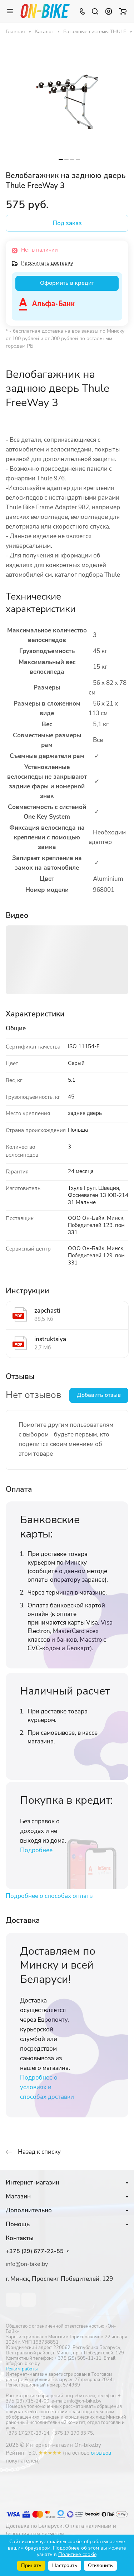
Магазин (18, 2196)
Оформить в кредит (67, 283)
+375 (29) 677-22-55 (35, 2251)
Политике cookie (77, 2554)
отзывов (101, 2452)
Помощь (18, 2224)
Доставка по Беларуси (34, 2526)
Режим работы (22, 2369)
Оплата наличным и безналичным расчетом (61, 2529)
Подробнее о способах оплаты (50, 1896)
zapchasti (47, 1311)
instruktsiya (50, 1339)
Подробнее (36, 1850)
